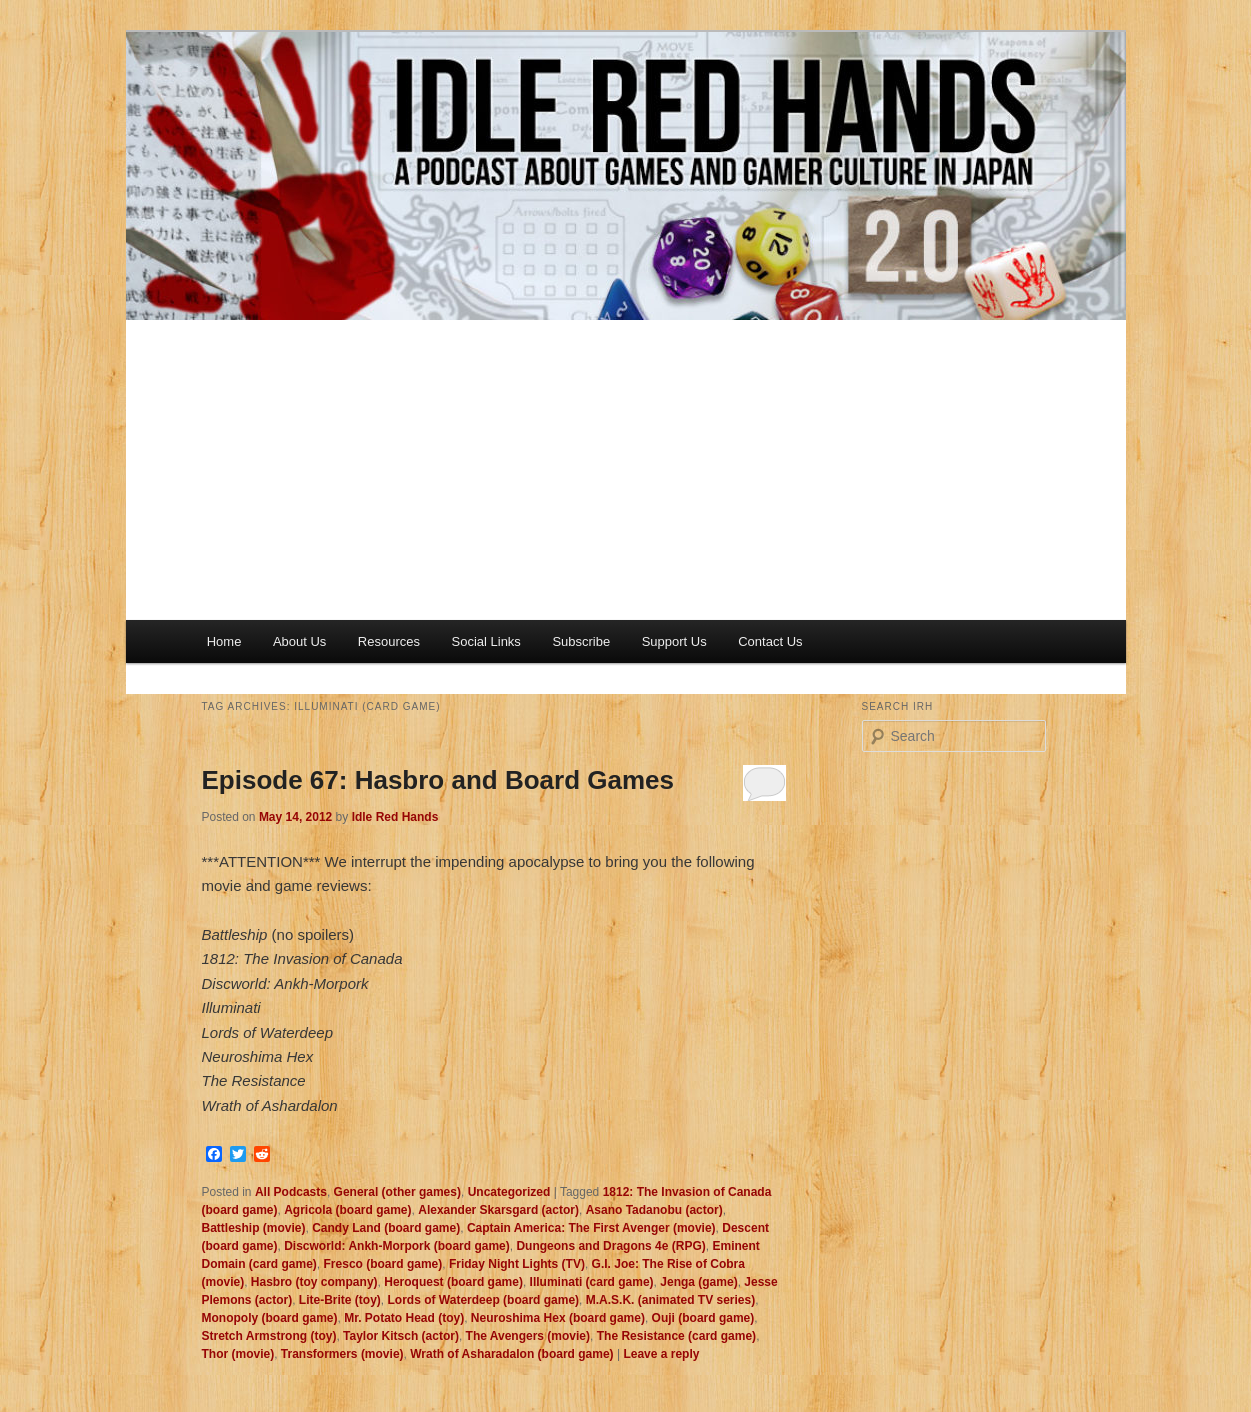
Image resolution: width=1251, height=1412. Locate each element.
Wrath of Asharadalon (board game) (511, 1354)
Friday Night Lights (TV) (517, 1264)
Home (224, 641)
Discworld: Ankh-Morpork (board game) (397, 1246)
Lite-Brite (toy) (340, 1300)
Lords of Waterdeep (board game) (484, 1300)
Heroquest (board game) (453, 1282)
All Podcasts (291, 1192)
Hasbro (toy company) (314, 1282)
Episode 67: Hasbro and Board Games (438, 780)
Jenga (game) (698, 1282)
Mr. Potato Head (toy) (404, 1318)
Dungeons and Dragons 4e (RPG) (610, 1246)
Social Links (486, 641)
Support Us (674, 641)
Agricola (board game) (347, 1210)
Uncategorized (509, 1192)
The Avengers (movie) (528, 1336)
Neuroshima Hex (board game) (558, 1318)
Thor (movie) (238, 1354)
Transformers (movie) (342, 1354)
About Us (299, 641)
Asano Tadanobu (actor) (654, 1210)
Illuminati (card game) (592, 1282)
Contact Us (770, 641)
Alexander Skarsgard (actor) (498, 1210)
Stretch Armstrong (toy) (269, 1336)
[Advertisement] (626, 470)
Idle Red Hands (395, 817)
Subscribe (581, 641)
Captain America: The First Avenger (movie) (591, 1228)
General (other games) (397, 1192)
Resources (389, 641)
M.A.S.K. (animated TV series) (670, 1300)
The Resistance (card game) (676, 1336)
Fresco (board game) (383, 1264)
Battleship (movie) (254, 1228)
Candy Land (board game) (386, 1228)
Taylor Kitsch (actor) (401, 1336)
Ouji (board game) (703, 1318)
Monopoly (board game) (270, 1318)
